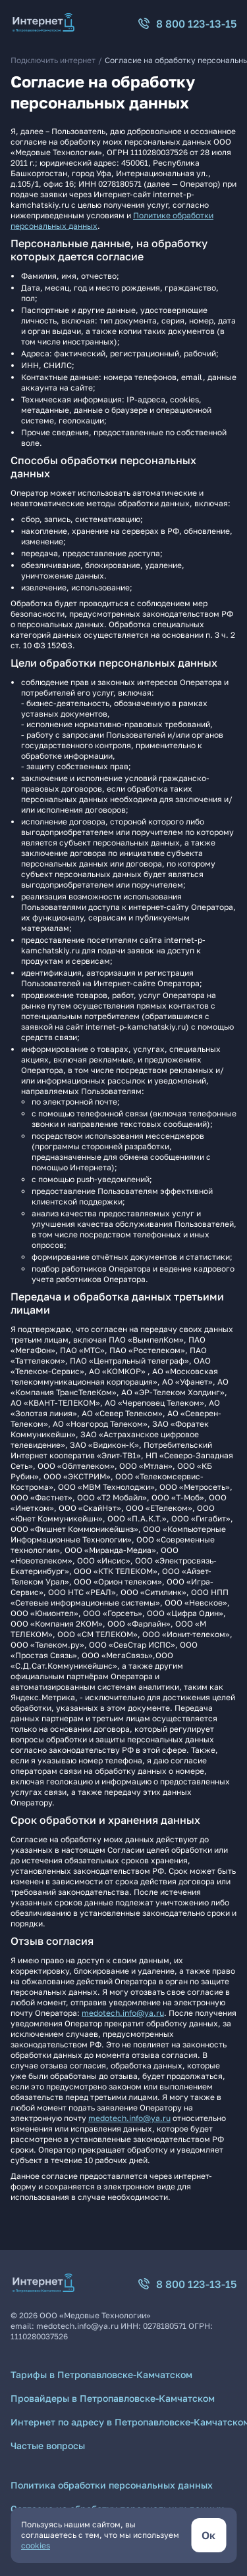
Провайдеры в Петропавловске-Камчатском (113, 2398)
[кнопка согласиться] (208, 2535)
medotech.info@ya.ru (123, 2013)
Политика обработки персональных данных (112, 2485)
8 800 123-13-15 (187, 23)
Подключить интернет (53, 60)
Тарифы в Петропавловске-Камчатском (101, 2374)
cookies (35, 2545)
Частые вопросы (48, 2445)
